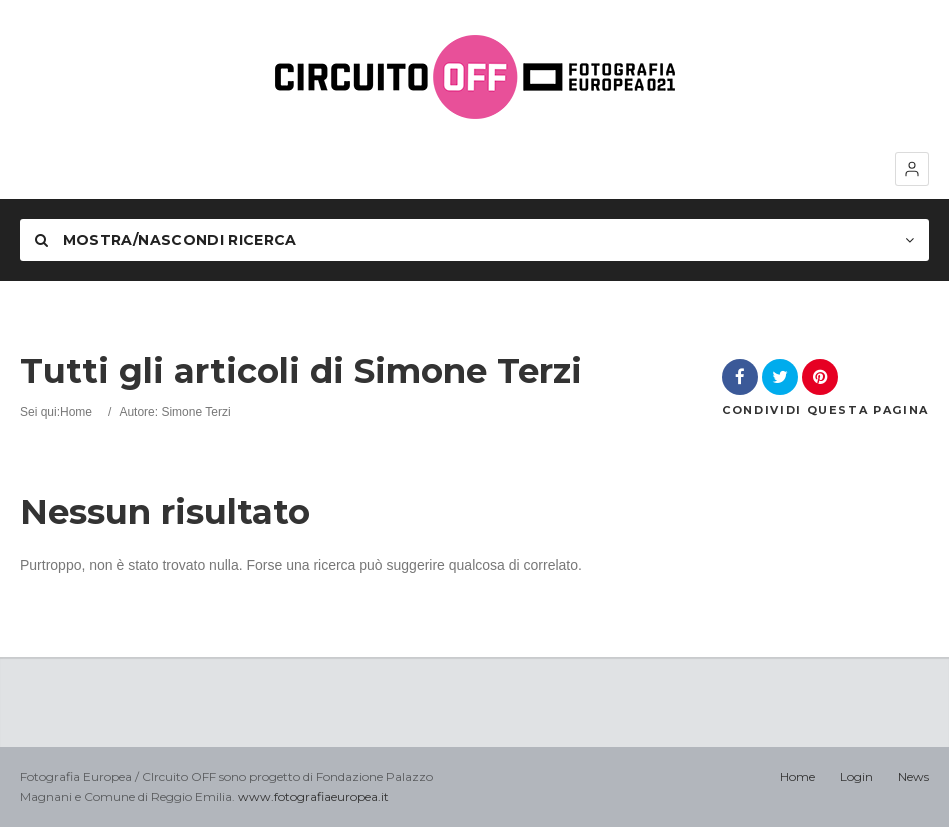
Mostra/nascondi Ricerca (166, 240)
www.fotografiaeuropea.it (313, 796)
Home (76, 412)
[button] (912, 169)
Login (856, 776)
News (913, 776)
